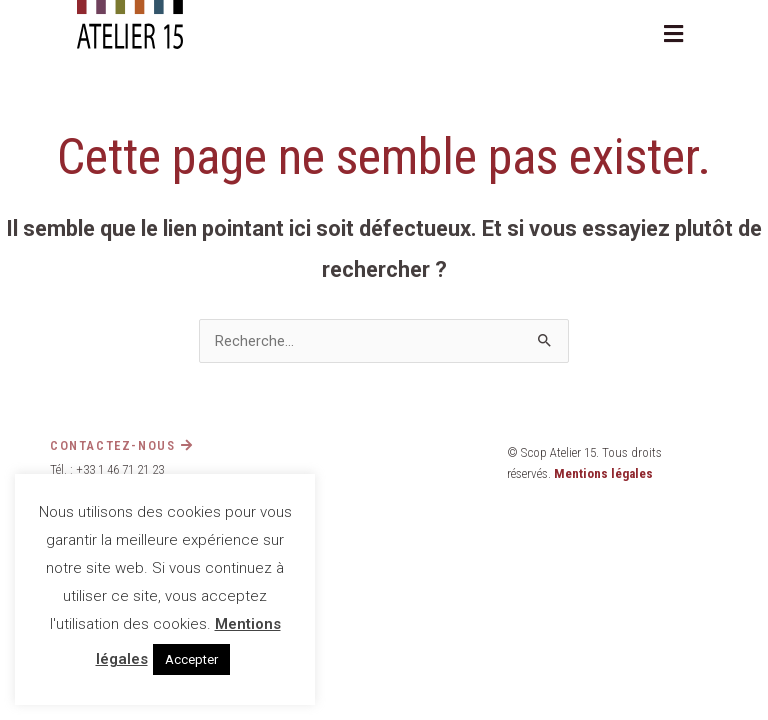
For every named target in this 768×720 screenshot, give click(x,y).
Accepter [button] (191, 659)
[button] (674, 34)
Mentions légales (603, 473)
